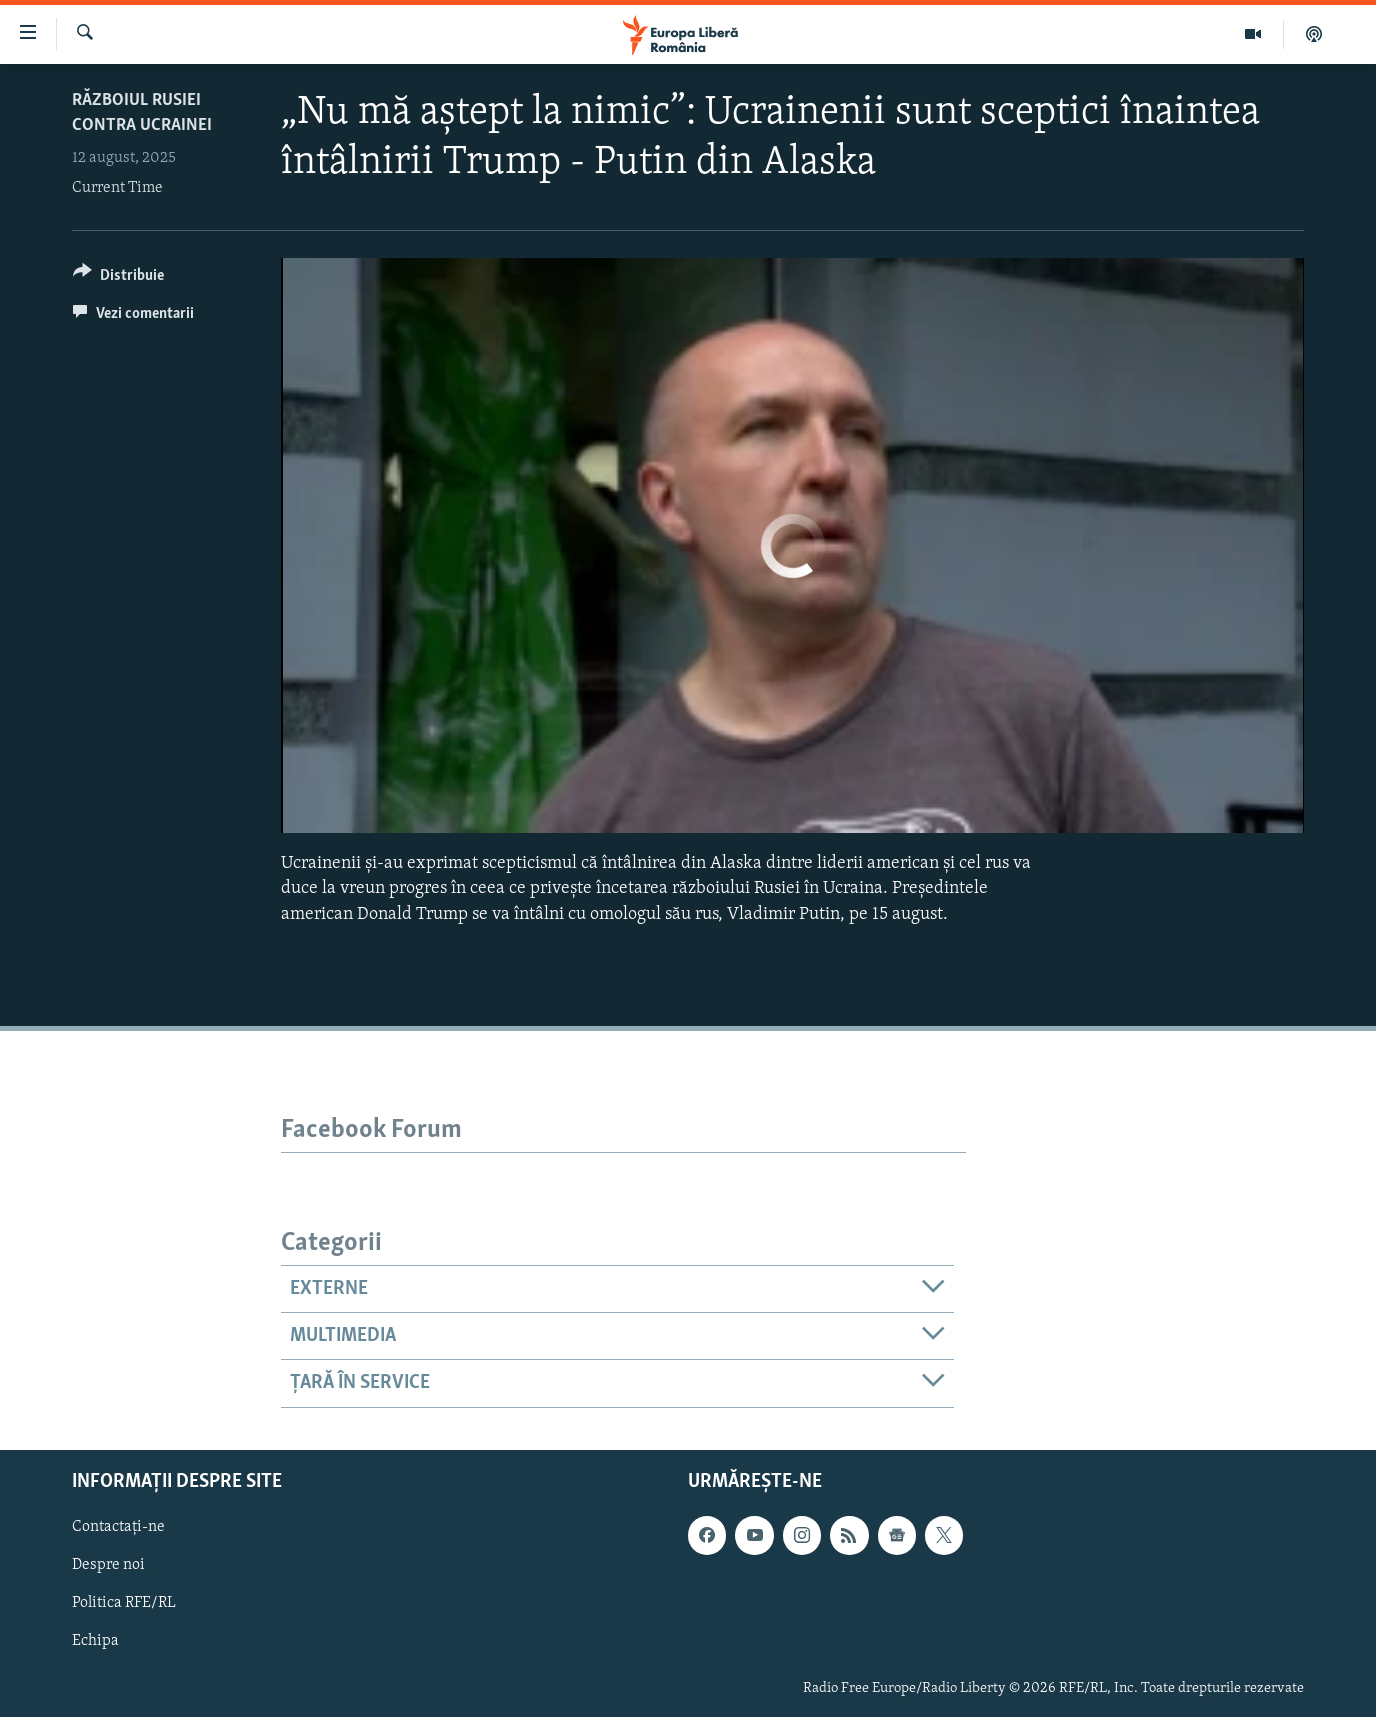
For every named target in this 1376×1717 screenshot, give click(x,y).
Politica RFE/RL (124, 1603)
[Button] (118, 278)
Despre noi (108, 1565)
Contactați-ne (118, 1527)
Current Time (117, 188)
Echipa (95, 1641)
